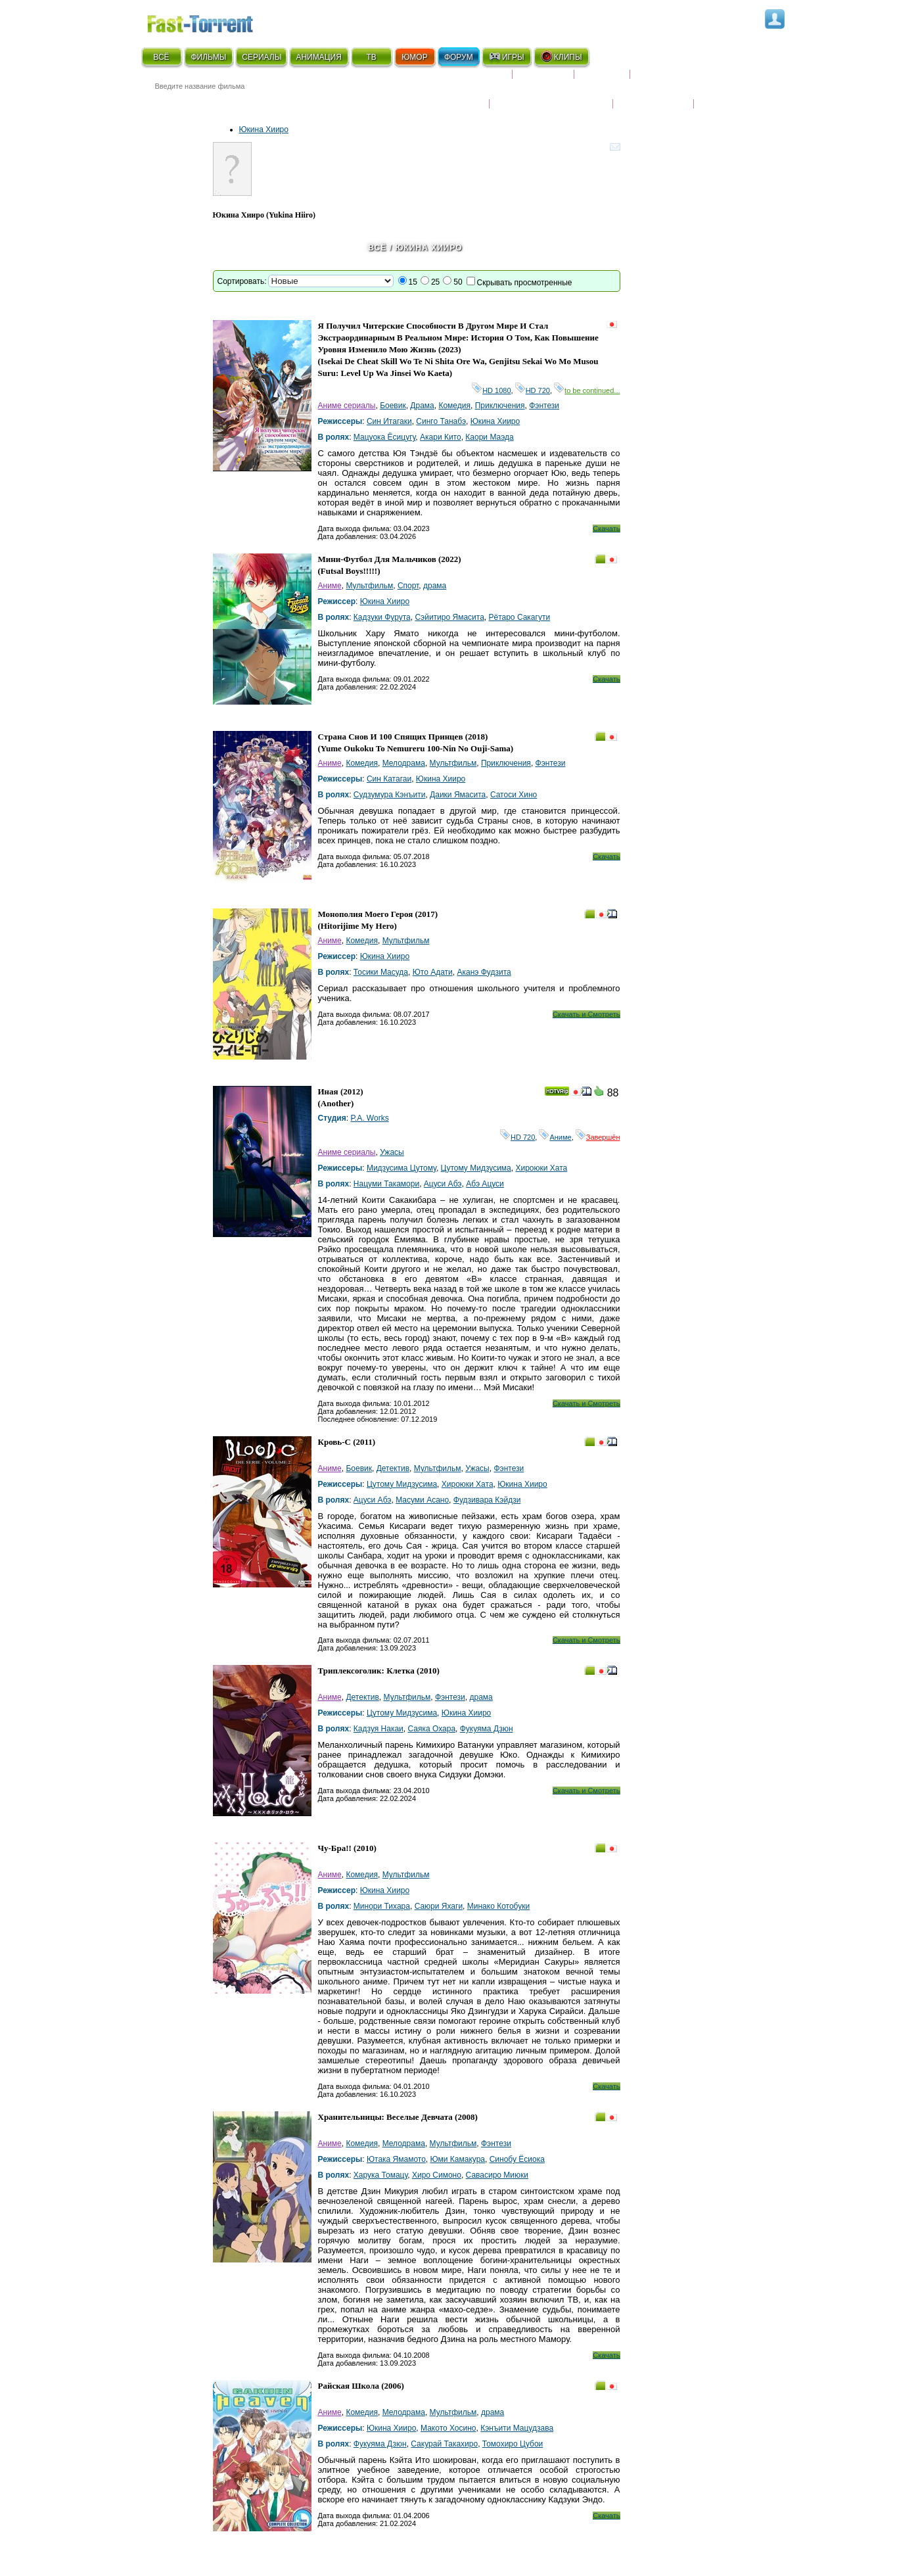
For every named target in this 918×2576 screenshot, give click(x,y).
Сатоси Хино (513, 794)
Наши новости (653, 95)
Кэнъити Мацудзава (516, 2428)
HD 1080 (491, 390)
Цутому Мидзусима (476, 1168)
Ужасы (392, 1152)
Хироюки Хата (541, 1168)
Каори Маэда (489, 437)
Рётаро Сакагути (519, 617)
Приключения (500, 405)
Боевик (393, 405)
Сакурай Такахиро (444, 2443)
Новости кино (449, 95)
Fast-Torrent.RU (213, 21)
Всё (377, 247)
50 (457, 282)
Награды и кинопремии (551, 95)
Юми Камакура (457, 2159)
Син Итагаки (389, 421)
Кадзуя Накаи (378, 1728)
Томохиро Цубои (512, 2443)
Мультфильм (369, 585)
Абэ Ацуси (485, 1183)
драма (434, 585)
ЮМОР (414, 57)
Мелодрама (403, 763)
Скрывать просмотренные (524, 282)
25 (435, 282)
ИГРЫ (506, 56)
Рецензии (602, 79)
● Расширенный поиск (323, 101)
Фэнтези (544, 405)
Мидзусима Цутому (401, 1168)
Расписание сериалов (686, 79)
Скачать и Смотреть (586, 1014)
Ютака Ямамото (396, 2159)
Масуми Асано (422, 1500)
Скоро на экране (465, 79)
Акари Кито (440, 437)
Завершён (598, 1137)
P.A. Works (369, 1118)
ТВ (371, 57)
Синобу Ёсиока (517, 2159)
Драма (422, 405)
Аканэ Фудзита (484, 972)
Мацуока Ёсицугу (385, 437)
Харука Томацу (380, 2175)
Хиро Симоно (436, 2175)
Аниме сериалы (347, 405)
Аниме (330, 585)
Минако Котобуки (498, 1906)
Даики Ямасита (458, 794)
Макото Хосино (448, 2428)
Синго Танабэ (441, 421)
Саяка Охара (431, 1728)
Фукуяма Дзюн (486, 1728)
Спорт (408, 585)
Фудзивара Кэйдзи (487, 1500)
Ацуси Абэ (443, 1183)
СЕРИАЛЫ (261, 57)
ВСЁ (161, 57)
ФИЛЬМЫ (208, 57)
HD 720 (532, 390)
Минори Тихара (382, 1906)
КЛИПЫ (561, 56)
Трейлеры (722, 95)
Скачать (606, 528)
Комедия (454, 405)
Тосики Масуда (381, 972)
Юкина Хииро (263, 129)
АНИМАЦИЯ (318, 57)
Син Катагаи (389, 779)
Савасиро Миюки (497, 2175)
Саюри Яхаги (439, 1906)
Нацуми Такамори (386, 1183)
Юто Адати (433, 972)
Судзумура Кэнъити (390, 794)
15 (413, 282)
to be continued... (587, 390)
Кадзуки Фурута (382, 617)
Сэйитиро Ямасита (449, 617)
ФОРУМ (458, 57)
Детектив (393, 1468)
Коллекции (543, 79)
